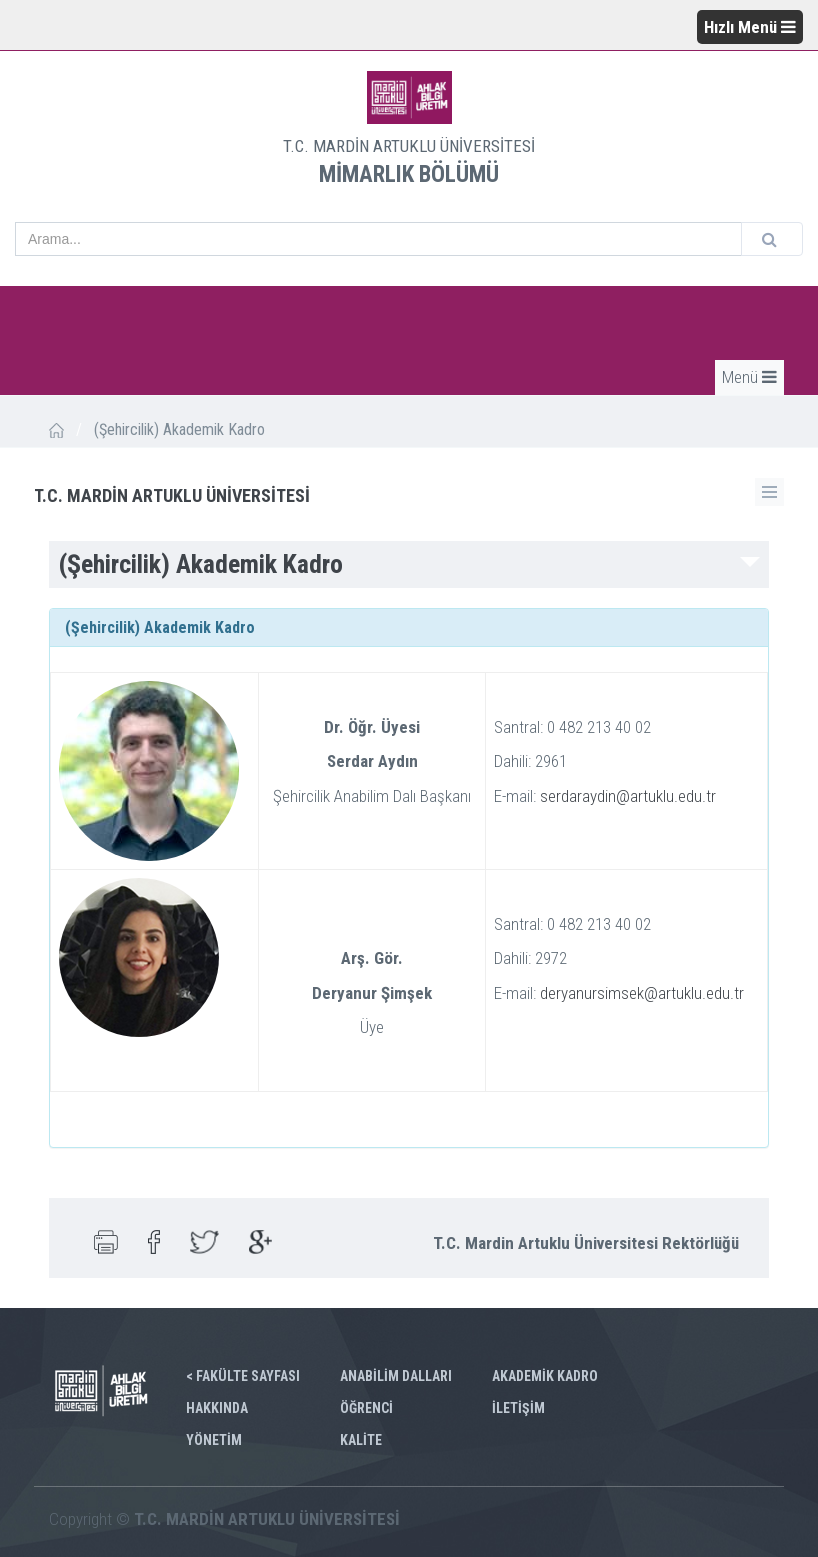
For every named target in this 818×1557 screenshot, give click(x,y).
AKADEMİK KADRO (545, 1376)
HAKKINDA (217, 1408)
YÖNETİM (214, 1440)
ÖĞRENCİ (366, 1408)
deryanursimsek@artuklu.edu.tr (642, 993)
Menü (749, 377)
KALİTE (361, 1440)
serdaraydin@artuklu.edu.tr (628, 796)
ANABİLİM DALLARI (396, 1376)
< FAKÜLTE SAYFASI (243, 1376)
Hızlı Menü (750, 27)
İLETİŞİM (518, 1408)
